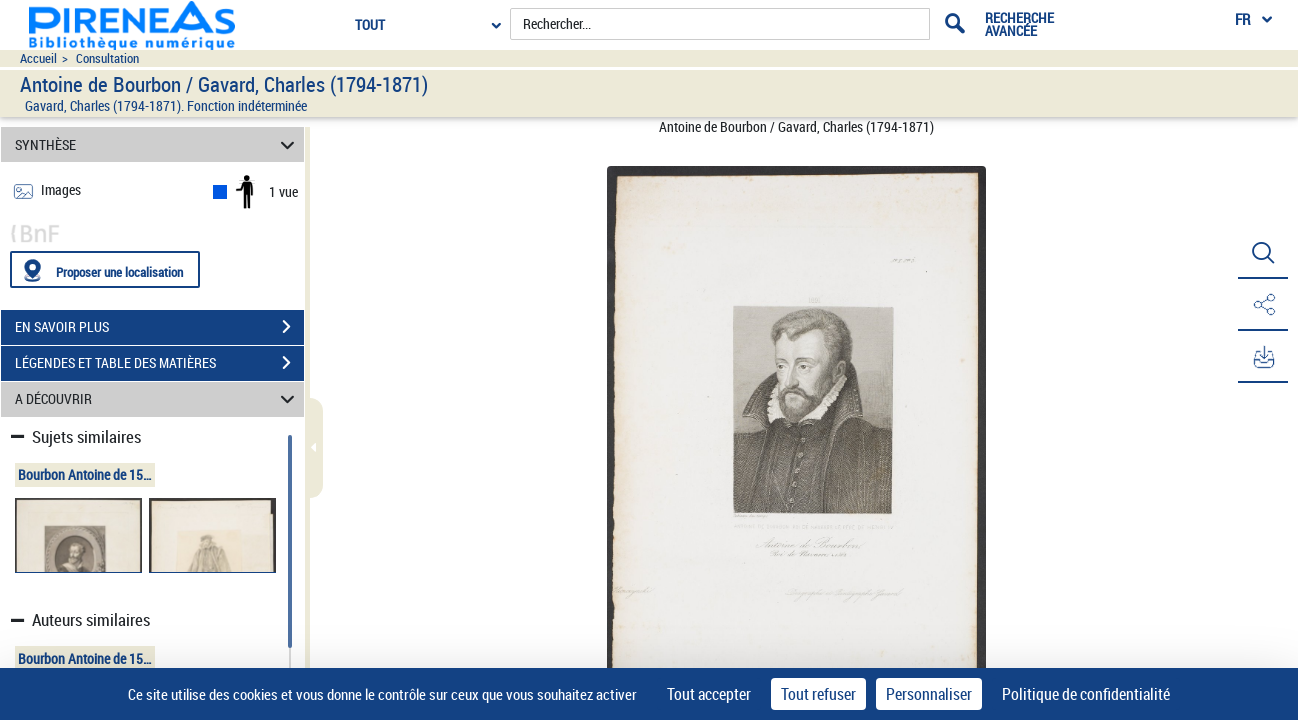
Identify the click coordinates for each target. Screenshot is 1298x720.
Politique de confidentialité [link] (1086, 694)
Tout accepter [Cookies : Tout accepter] (709, 694)
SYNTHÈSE (157, 144)
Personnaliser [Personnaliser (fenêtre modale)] (929, 694)
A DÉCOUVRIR (157, 399)
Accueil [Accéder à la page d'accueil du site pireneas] (38, 58)
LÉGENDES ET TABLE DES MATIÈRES (159, 363)
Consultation (107, 58)
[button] (1263, 253)
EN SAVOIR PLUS (159, 327)
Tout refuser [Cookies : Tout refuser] (818, 694)
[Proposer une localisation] (105, 269)
